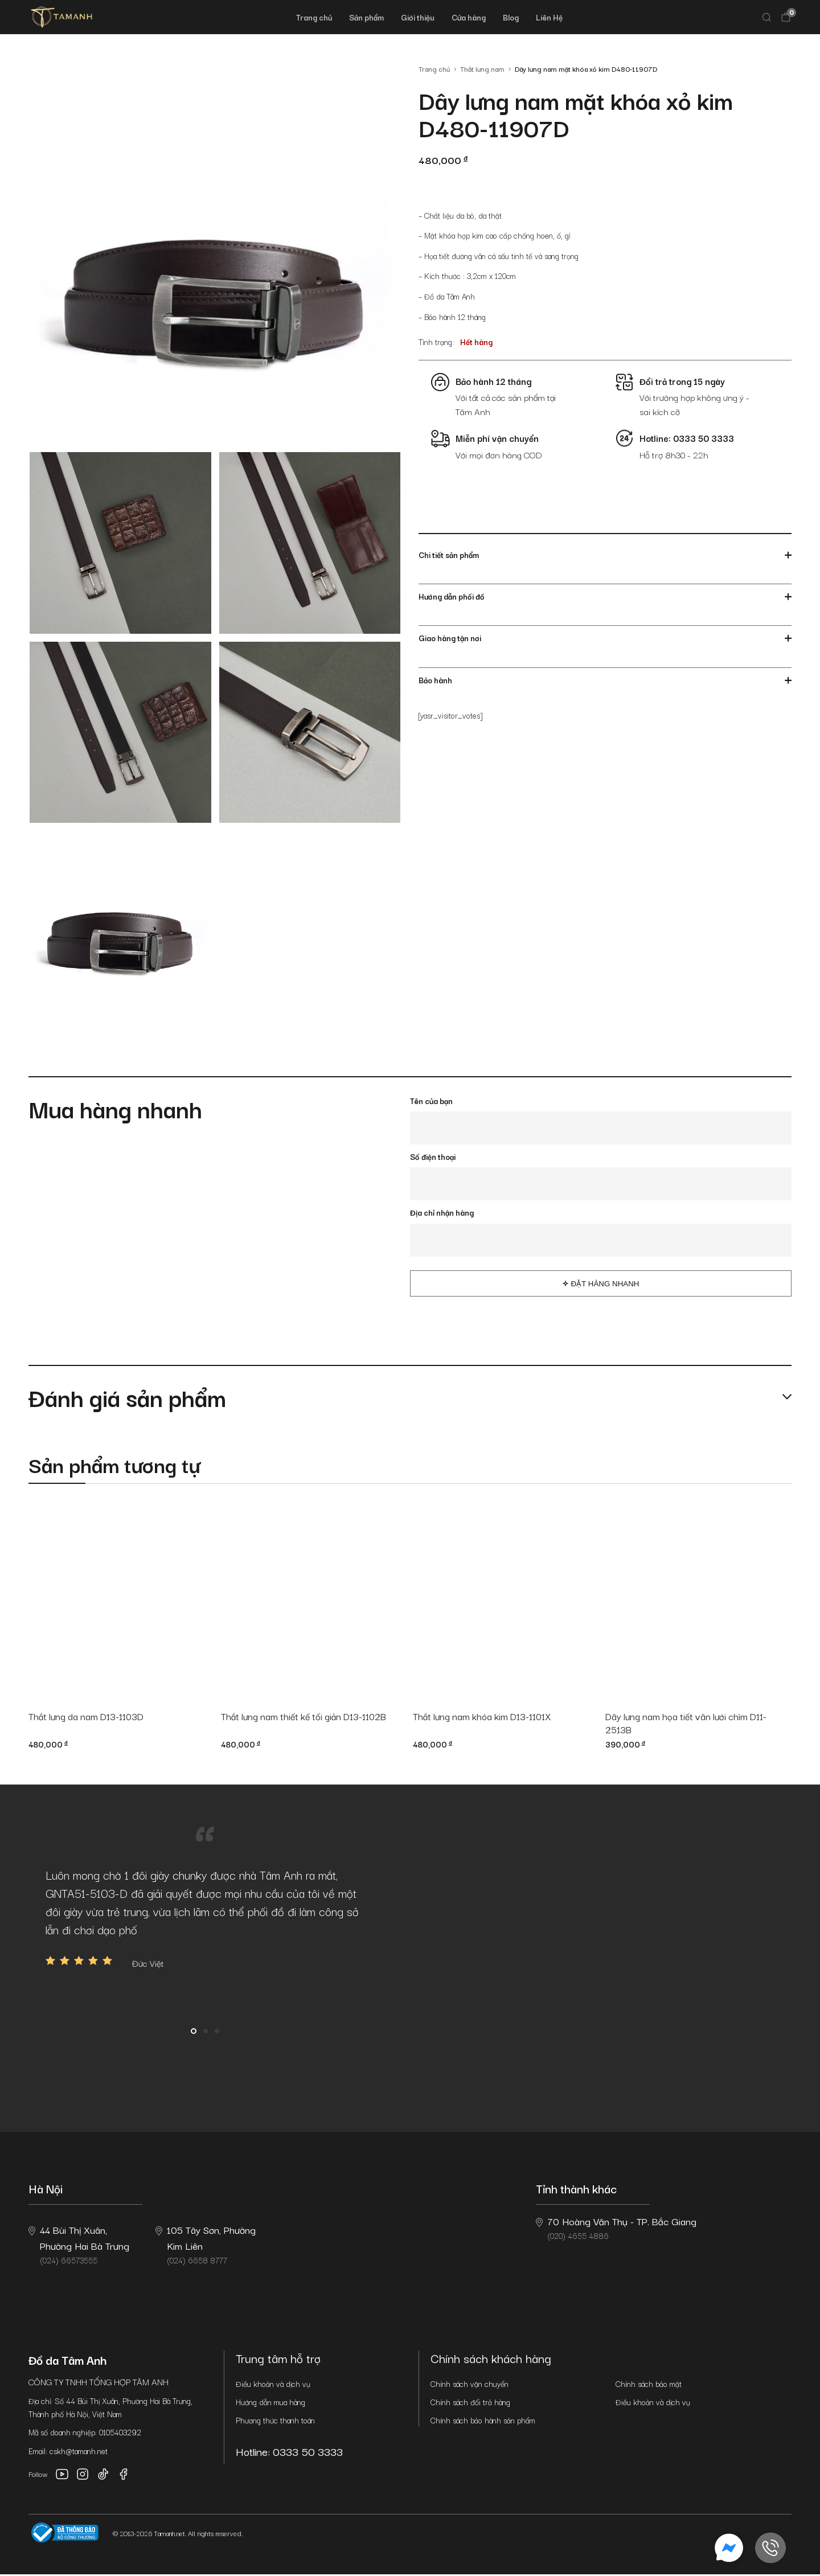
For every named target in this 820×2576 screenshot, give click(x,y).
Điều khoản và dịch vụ (273, 2385)
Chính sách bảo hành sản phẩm (482, 2422)
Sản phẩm (366, 17)
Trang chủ (314, 17)
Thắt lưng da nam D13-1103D (89, 1717)
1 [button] (193, 2033)
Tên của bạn (431, 1100)
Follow (38, 2476)
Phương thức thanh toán (275, 2422)
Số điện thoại (433, 1156)
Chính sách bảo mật (649, 2385)
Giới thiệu (417, 17)
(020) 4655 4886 (616, 2229)
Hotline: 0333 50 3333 (294, 2453)
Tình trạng (435, 341)
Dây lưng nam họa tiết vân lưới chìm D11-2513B (690, 1724)
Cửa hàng (469, 17)
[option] (205, 1920)
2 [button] (205, 2033)
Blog (511, 17)
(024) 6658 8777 (205, 2246)
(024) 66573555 (78, 2246)
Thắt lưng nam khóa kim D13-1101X (486, 1717)
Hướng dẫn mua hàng (270, 2403)
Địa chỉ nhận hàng (442, 1212)
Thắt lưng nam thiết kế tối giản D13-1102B (309, 1717)
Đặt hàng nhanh (605, 1283)
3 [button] (217, 2033)
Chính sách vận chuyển (469, 2385)
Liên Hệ (549, 17)
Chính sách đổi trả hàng (470, 2403)
